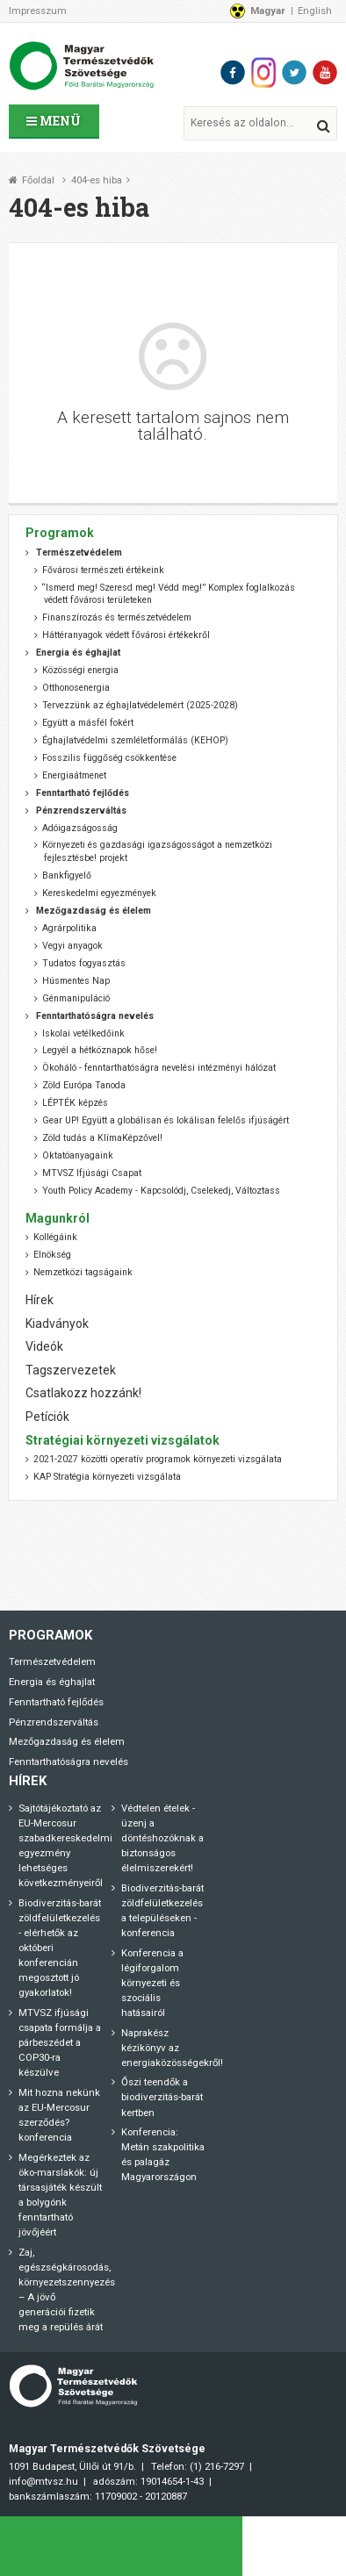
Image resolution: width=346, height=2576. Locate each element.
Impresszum (38, 10)
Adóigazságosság (80, 828)
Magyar (267, 10)
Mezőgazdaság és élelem (67, 1741)
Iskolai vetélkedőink (83, 1033)
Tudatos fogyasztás (84, 963)
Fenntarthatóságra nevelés (68, 1761)
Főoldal (38, 180)
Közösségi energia (80, 670)
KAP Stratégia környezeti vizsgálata (107, 1476)
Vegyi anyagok (72, 945)
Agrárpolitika (69, 928)
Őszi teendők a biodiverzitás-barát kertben (162, 2097)
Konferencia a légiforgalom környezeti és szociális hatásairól (152, 1983)
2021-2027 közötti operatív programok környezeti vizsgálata (157, 1459)
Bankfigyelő (66, 875)
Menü (53, 120)
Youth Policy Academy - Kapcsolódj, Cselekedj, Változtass (161, 1190)
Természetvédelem (52, 1661)
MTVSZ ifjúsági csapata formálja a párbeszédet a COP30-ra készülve (59, 2042)
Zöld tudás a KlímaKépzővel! (102, 1138)
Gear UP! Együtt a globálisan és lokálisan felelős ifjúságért (165, 1120)
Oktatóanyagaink (77, 1155)
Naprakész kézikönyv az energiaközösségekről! (172, 2048)
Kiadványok (57, 1324)
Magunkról (57, 1218)
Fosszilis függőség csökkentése (109, 758)
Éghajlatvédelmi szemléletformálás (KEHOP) (135, 740)
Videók (44, 1346)
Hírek (39, 1300)
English (315, 10)
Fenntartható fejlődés (56, 1702)
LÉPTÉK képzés (75, 1103)
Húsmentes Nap (76, 981)
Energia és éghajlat (52, 1681)
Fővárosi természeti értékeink (103, 570)
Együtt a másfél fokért (87, 722)
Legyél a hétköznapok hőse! (99, 1050)
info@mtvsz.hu (43, 2481)
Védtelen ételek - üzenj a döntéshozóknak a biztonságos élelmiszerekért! (162, 1838)
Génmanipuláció (76, 998)
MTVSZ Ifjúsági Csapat (91, 1173)
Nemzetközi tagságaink (83, 1272)
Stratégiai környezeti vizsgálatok (122, 1440)
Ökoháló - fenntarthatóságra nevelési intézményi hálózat (159, 1067)
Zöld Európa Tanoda (84, 1085)
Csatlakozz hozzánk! (83, 1393)
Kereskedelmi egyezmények (99, 893)
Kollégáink (55, 1237)
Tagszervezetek (70, 1370)
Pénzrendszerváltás (53, 1722)
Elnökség (52, 1254)
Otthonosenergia (76, 687)
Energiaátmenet (74, 775)
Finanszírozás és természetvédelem (116, 617)
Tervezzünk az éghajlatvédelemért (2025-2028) (140, 705)
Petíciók (47, 1417)
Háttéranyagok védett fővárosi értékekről (126, 635)
